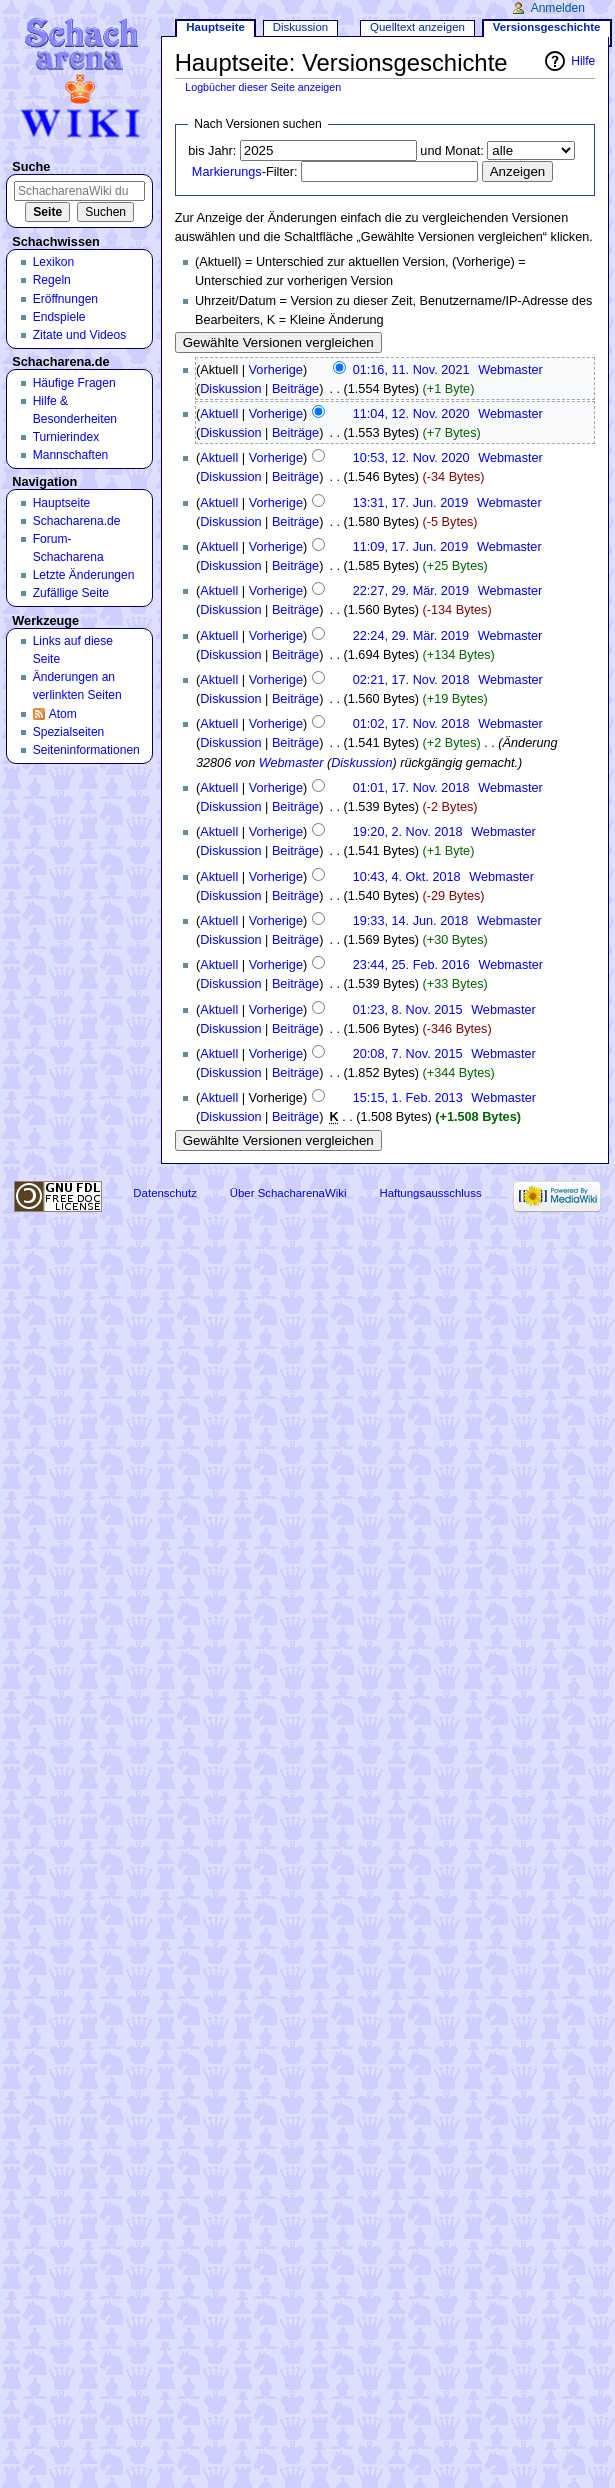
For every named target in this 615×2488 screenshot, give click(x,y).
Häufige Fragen (74, 383)
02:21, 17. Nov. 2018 (411, 680)
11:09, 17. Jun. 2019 (411, 547)
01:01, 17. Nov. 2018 (411, 788)
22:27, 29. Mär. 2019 (411, 591)
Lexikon (54, 262)
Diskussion (230, 389)
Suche (31, 167)
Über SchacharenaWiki (288, 1193)
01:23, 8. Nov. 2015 (408, 1010)
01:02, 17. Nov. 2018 (411, 724)
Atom (63, 714)
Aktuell (219, 414)
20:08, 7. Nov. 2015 (408, 1054)
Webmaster (291, 763)
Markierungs (227, 172)
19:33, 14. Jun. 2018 (411, 921)
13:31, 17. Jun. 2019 (411, 503)
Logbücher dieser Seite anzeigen (263, 87)
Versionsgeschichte (547, 27)
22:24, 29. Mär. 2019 (411, 636)
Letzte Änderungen (84, 575)
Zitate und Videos (80, 335)
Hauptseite (215, 27)
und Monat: (451, 151)
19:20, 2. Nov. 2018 (408, 832)
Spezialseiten (69, 732)
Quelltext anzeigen (417, 27)
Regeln (52, 280)
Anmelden (558, 8)
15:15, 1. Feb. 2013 (408, 1098)
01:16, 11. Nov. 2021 (411, 370)
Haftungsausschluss (430, 1193)
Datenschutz (165, 1193)
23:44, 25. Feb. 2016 (411, 965)
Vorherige (276, 370)
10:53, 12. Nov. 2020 (411, 458)
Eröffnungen (65, 299)
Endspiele (59, 317)
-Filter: (245, 172)
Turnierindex (66, 437)
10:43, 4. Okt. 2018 (407, 877)
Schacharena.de (77, 521)
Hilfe (583, 61)
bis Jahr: (212, 151)
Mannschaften (71, 455)
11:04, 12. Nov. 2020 (411, 414)
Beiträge (295, 389)
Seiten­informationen (86, 750)
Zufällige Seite (71, 593)
